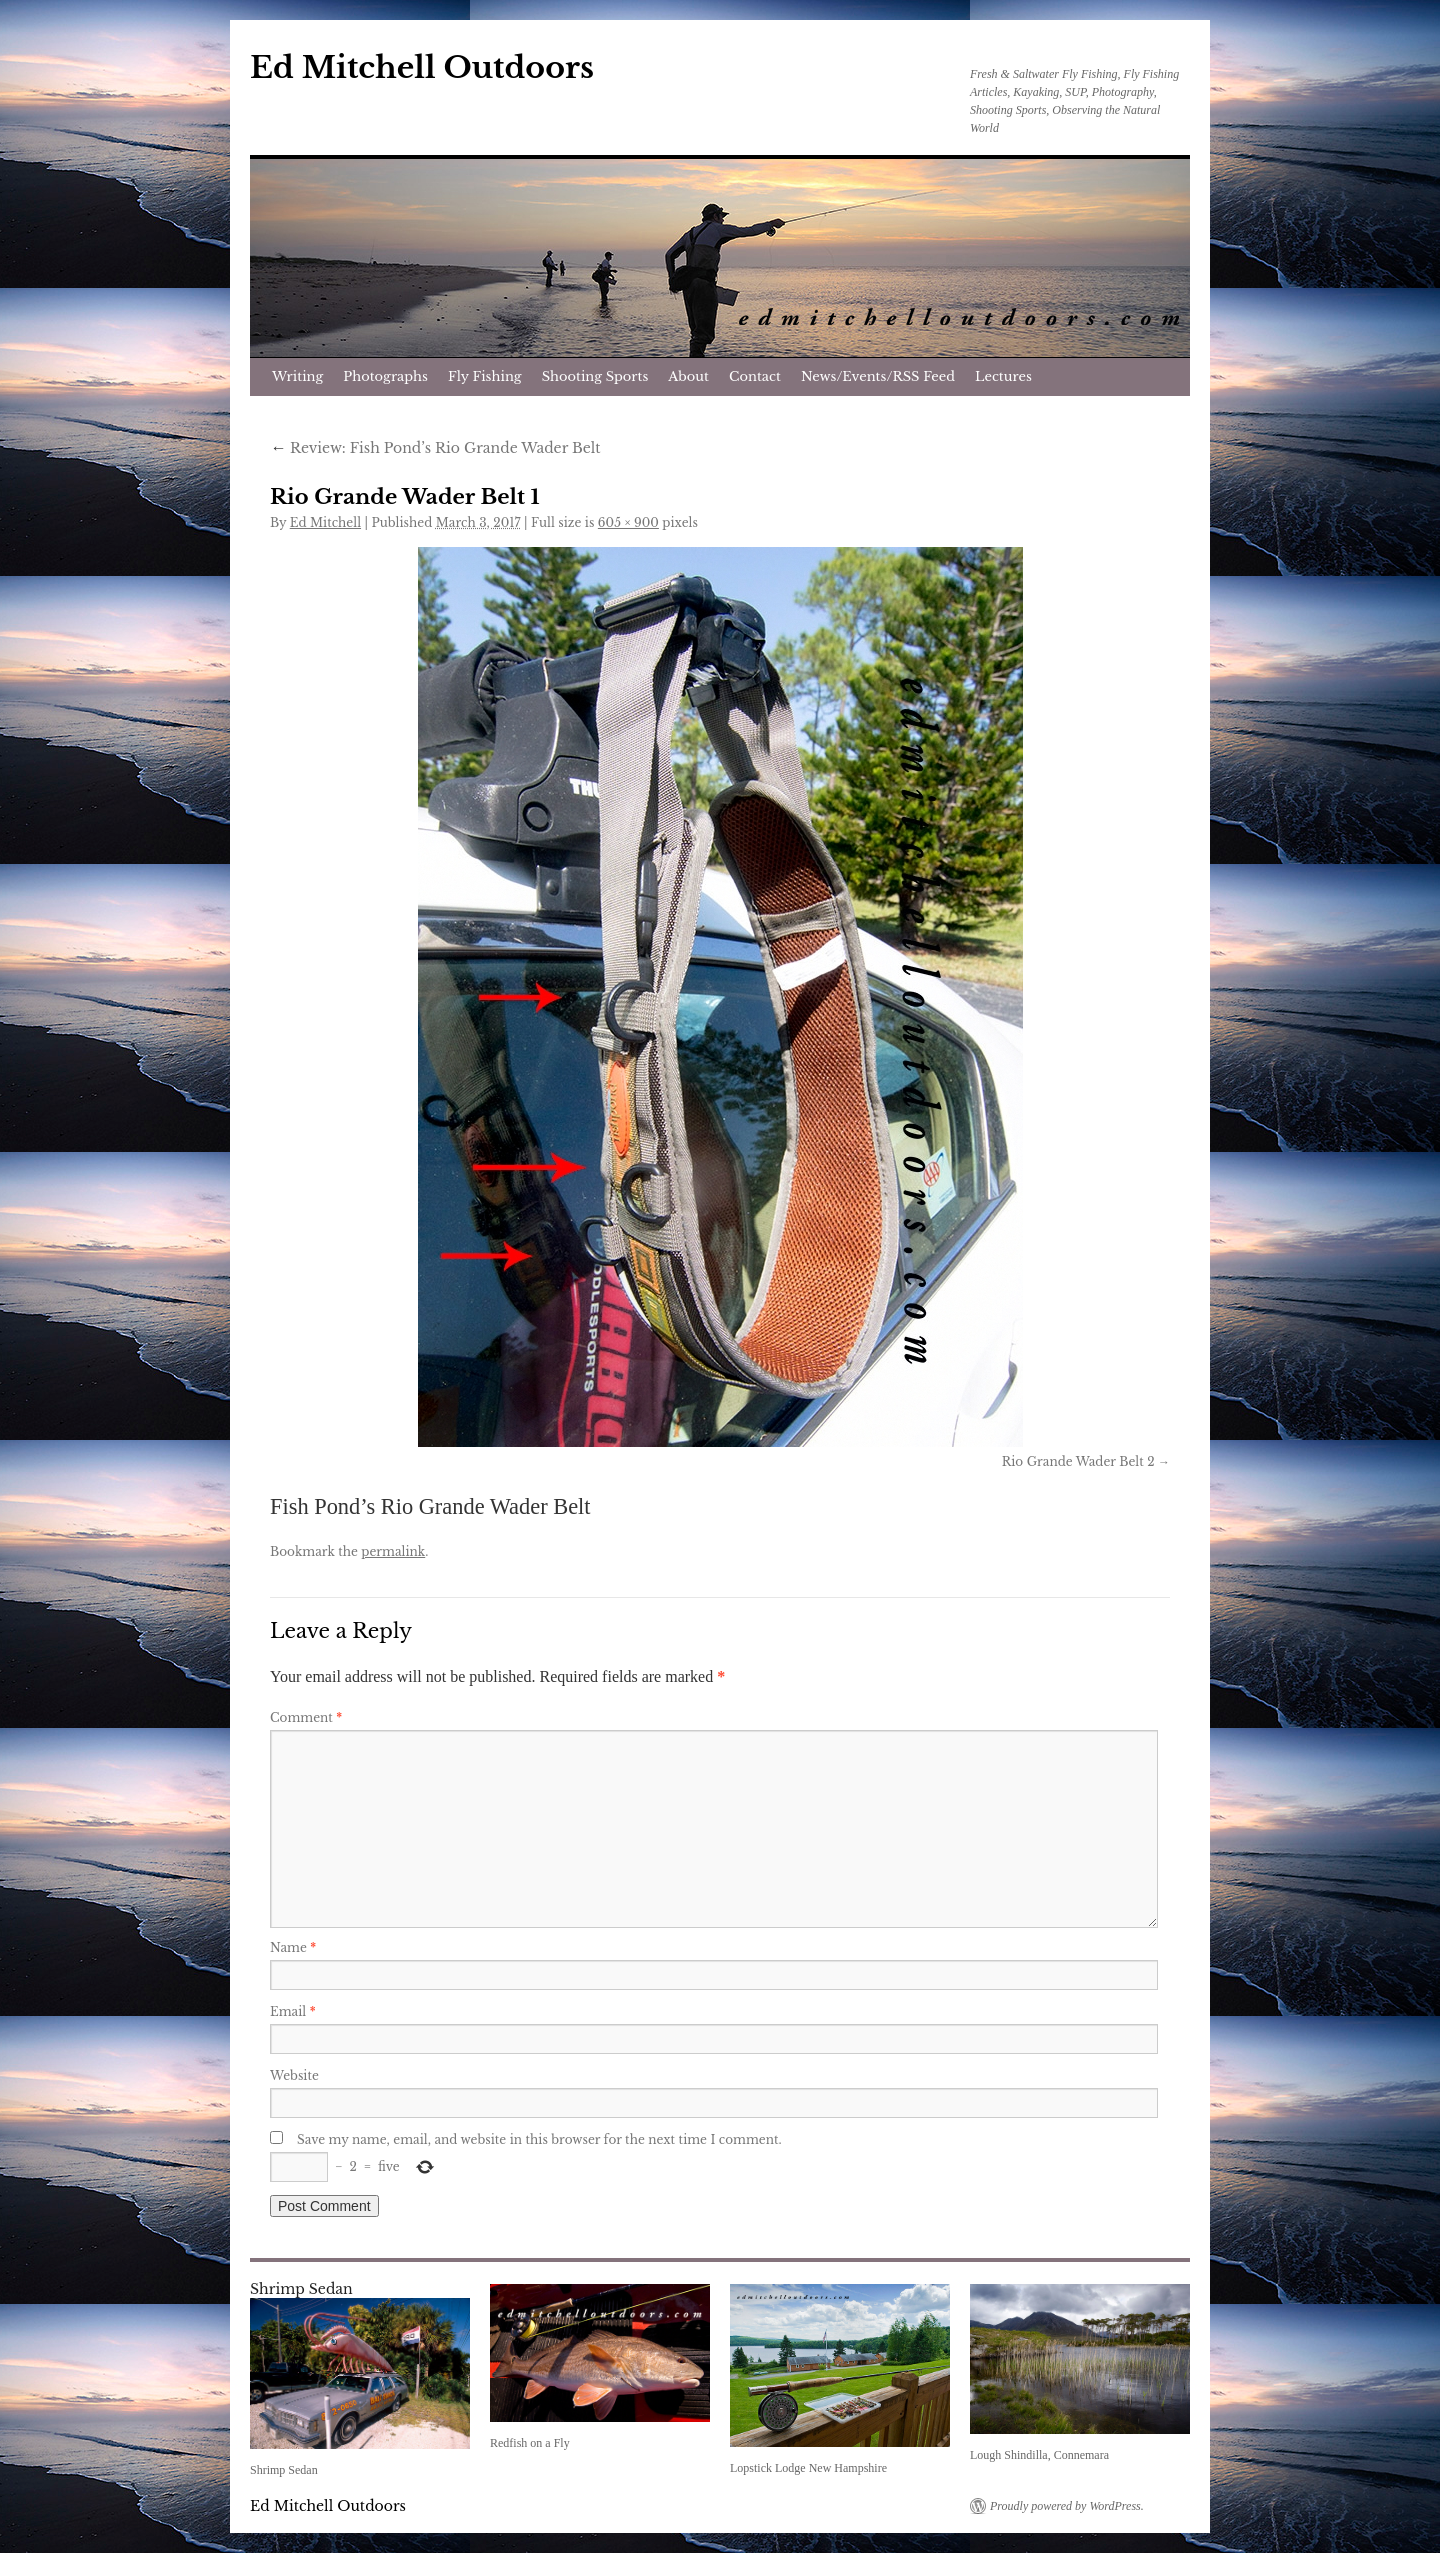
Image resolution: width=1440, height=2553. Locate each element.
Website (294, 2075)
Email (293, 2011)
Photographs (385, 376)
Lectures (1003, 376)
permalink (393, 1551)
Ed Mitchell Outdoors (422, 67)
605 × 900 (628, 522)
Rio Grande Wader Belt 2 (1078, 1461)
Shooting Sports (595, 376)
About (688, 376)
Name (293, 1947)
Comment (306, 1717)
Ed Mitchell (325, 522)
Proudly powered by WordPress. (1067, 2506)
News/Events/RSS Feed (878, 376)
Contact (755, 376)
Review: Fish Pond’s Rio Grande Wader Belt (435, 448)
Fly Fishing (485, 376)
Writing (297, 376)
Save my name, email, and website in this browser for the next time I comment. (539, 2139)
